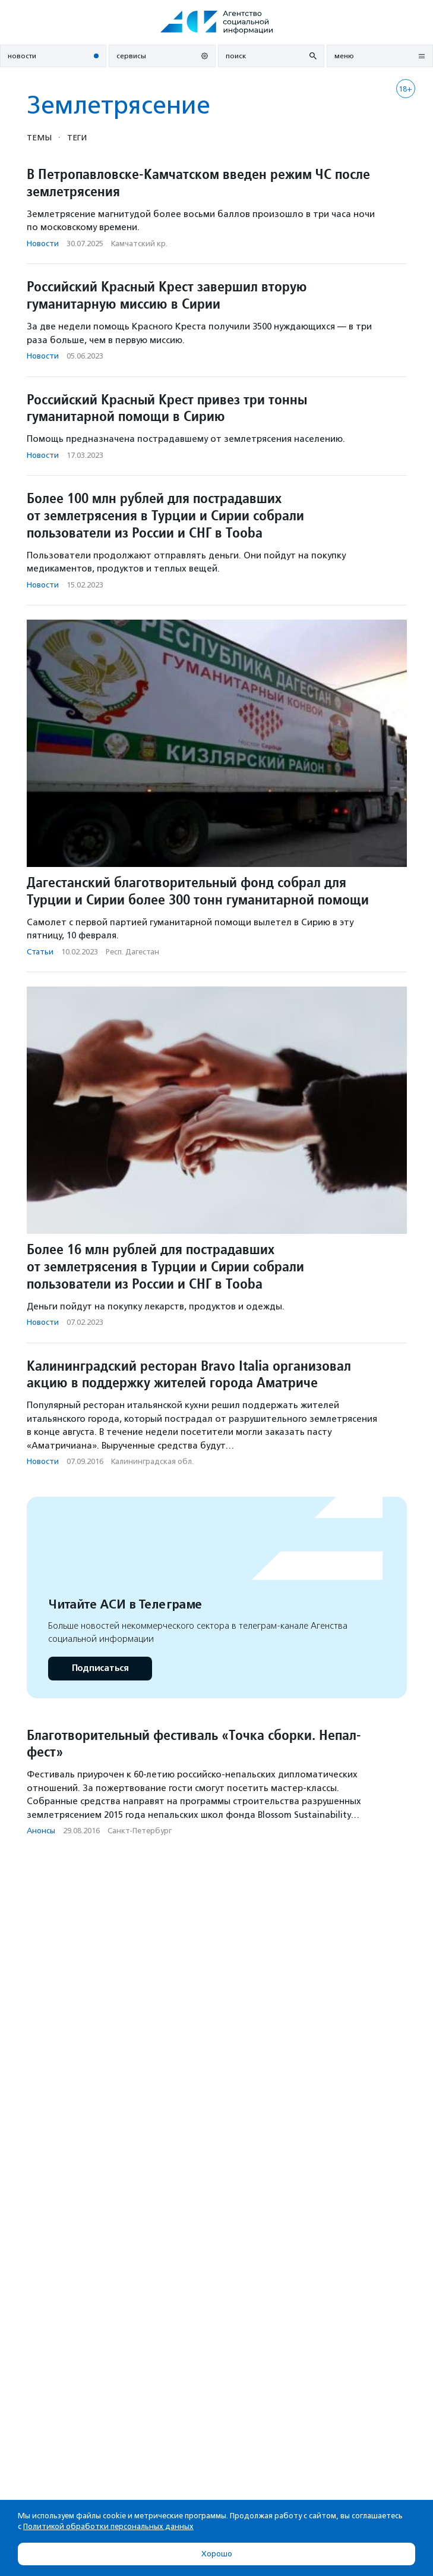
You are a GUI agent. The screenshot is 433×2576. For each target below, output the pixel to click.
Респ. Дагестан (132, 951)
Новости (43, 243)
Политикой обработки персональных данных (108, 2526)
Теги (77, 137)
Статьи (40, 951)
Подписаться (100, 1668)
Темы (39, 137)
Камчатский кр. (139, 243)
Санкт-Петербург (140, 1830)
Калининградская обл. (152, 1461)
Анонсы (41, 1830)
